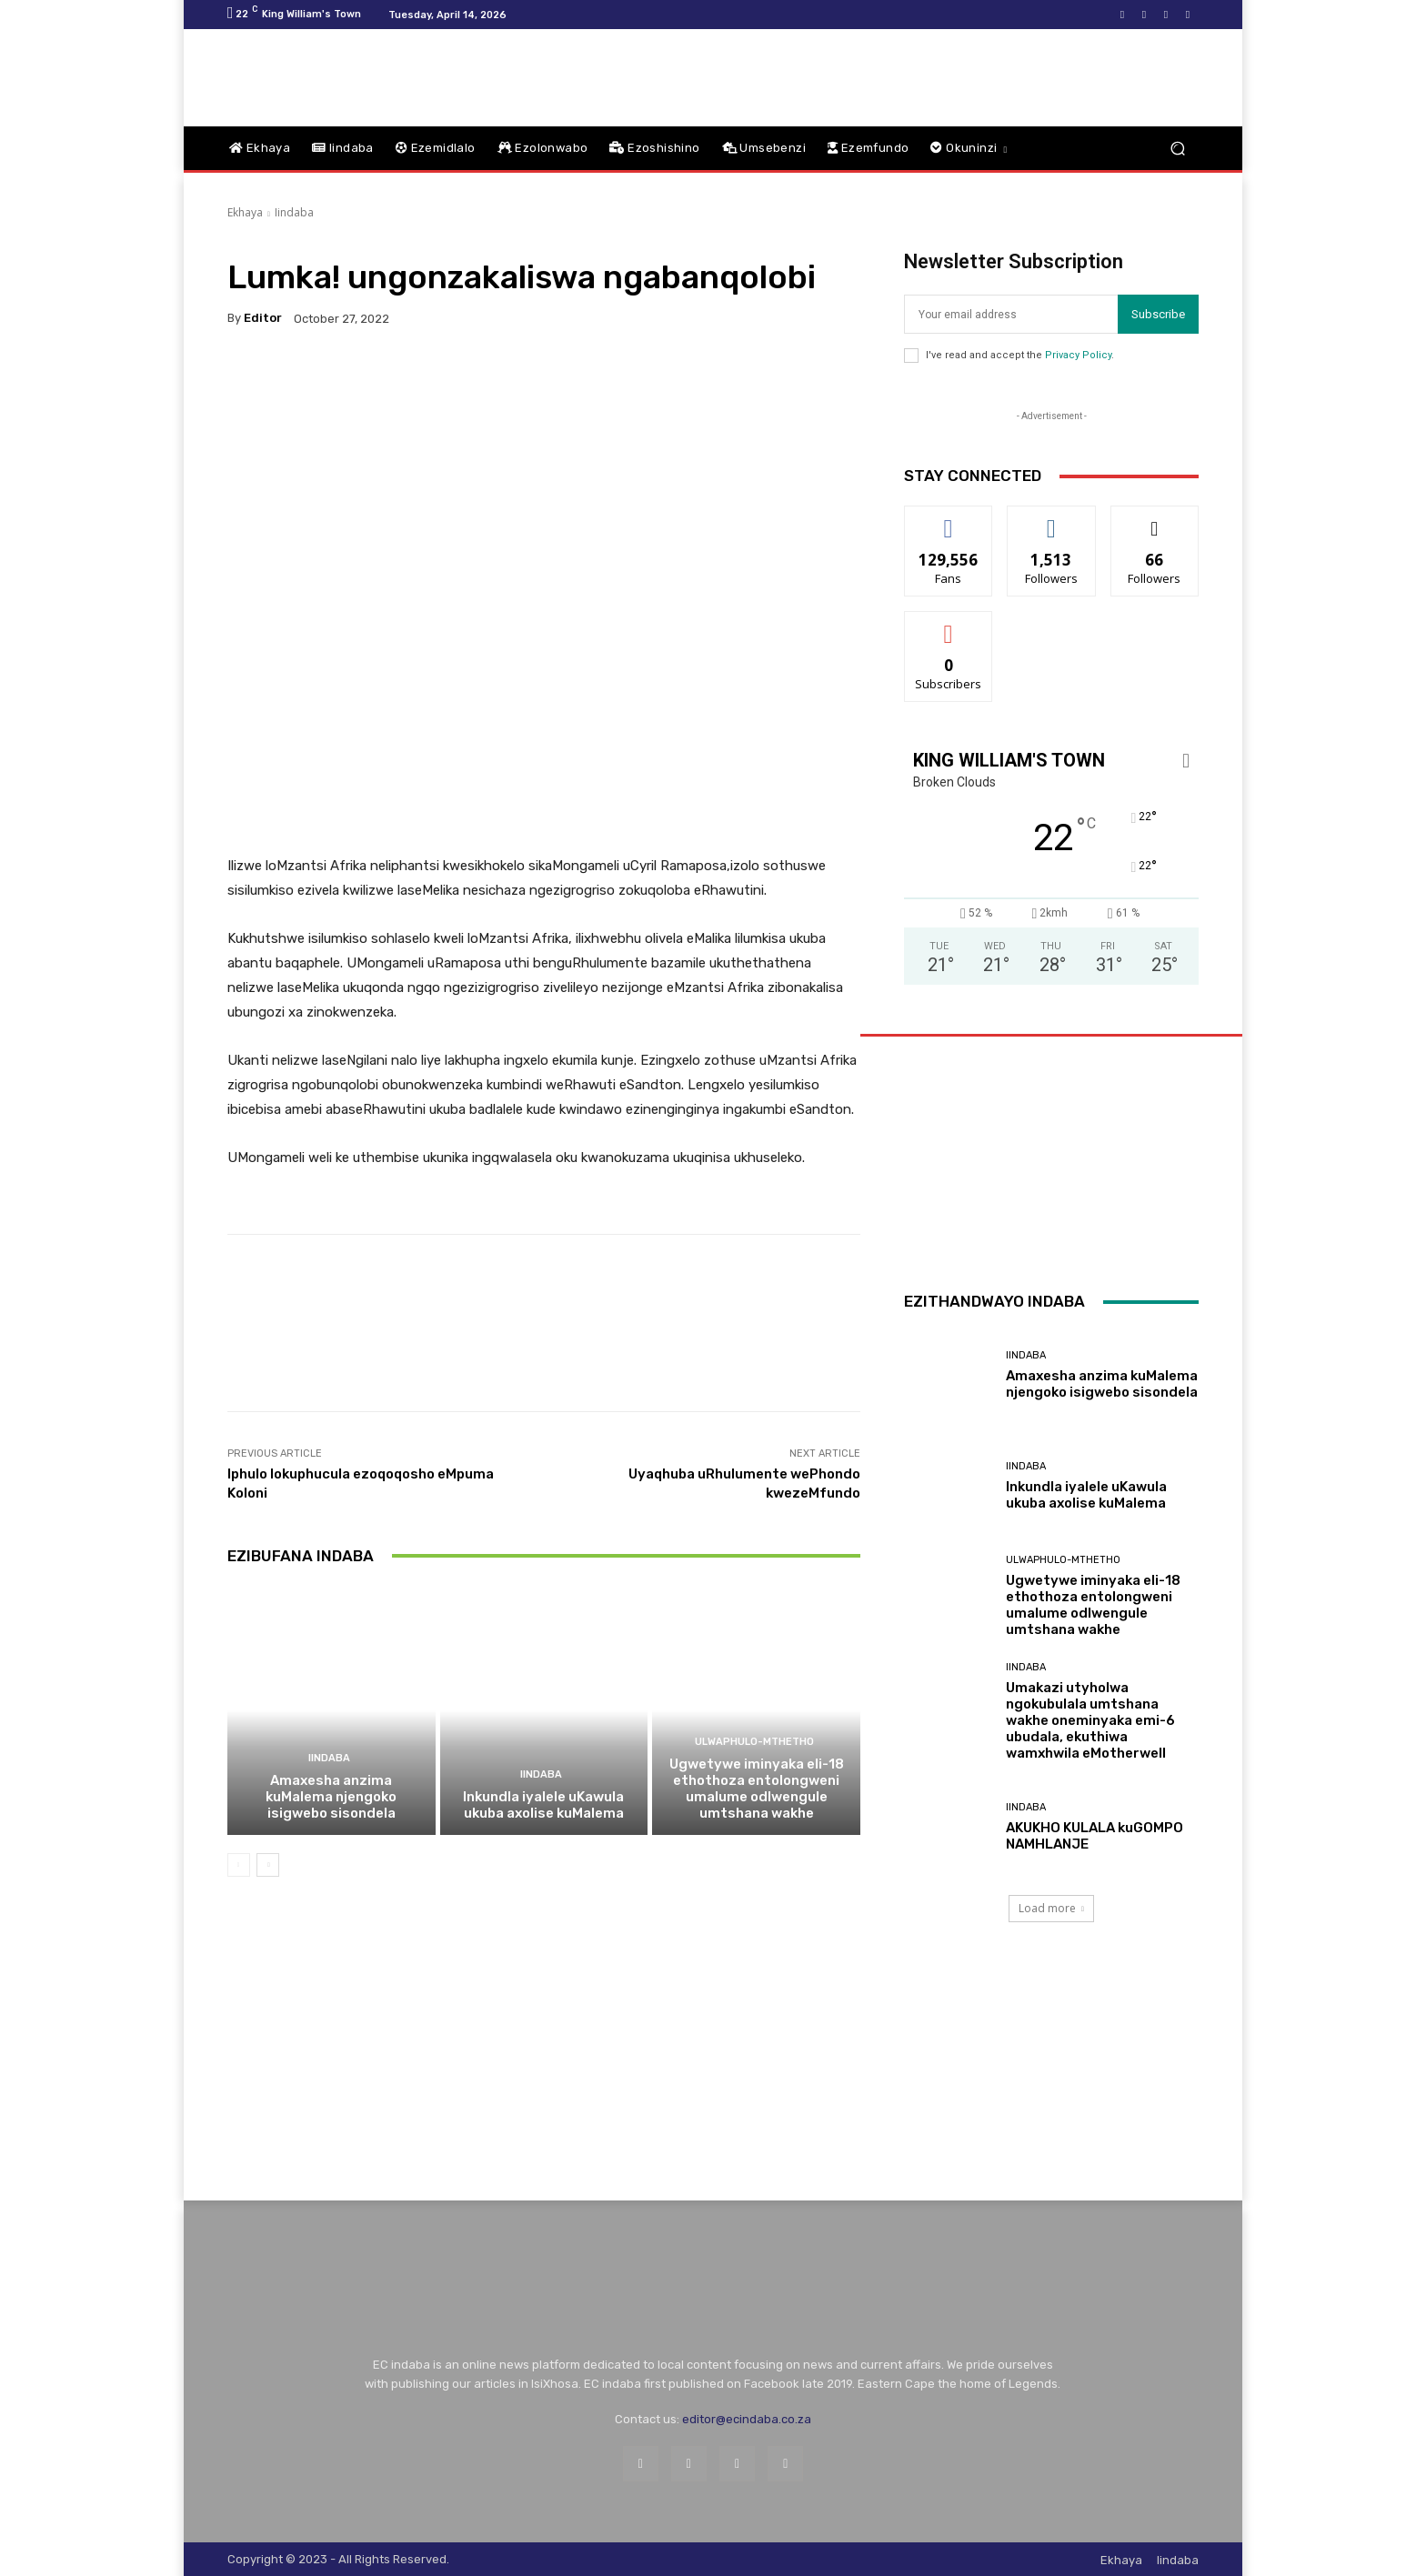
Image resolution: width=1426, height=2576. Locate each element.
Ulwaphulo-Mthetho (754, 1742)
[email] (1011, 314)
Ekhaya (245, 212)
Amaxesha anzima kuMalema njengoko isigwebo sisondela (331, 1796)
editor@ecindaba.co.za (746, 2419)
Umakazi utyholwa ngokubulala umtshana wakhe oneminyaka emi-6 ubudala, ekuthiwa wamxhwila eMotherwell (1090, 1720)
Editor (263, 318)
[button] (1177, 148)
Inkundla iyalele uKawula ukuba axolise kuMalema (543, 1805)
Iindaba (294, 212)
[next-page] (267, 1865)
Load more (1051, 1908)
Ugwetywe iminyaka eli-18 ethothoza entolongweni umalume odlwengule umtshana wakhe (756, 1788)
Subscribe (1158, 314)
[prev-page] (238, 1865)
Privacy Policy (1078, 355)
